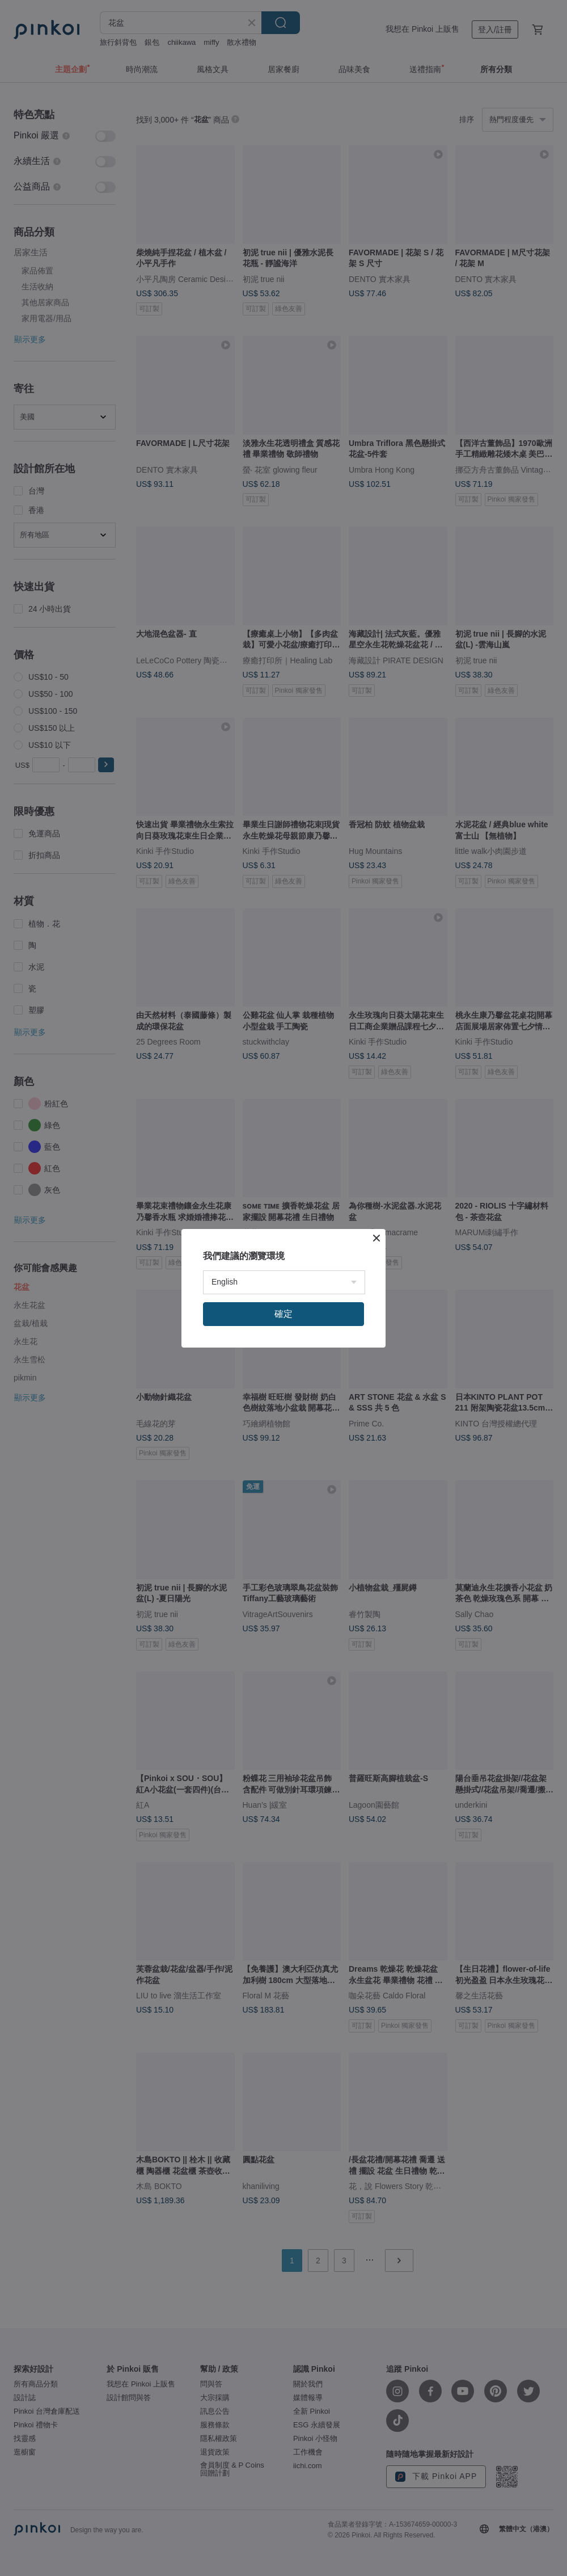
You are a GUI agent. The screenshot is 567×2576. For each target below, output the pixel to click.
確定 (283, 1314)
